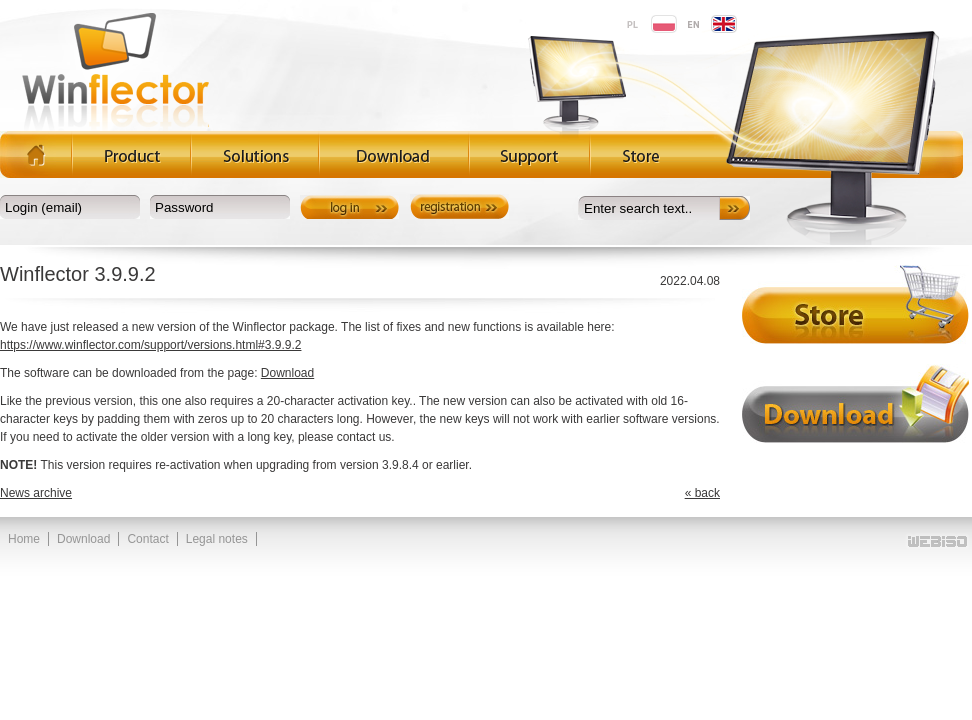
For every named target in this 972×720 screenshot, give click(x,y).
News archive (36, 493)
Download (287, 373)
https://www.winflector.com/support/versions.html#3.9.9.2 (150, 345)
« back (702, 493)
